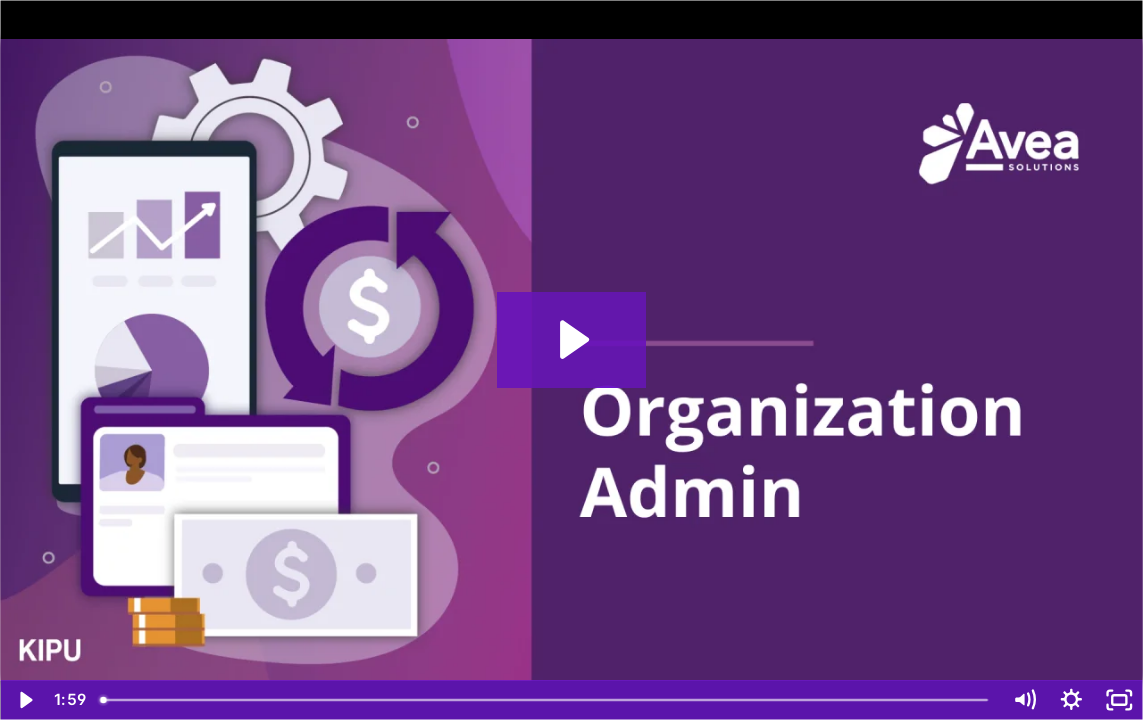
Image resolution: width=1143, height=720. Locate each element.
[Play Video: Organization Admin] (571, 339)
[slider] (545, 700)
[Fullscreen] (1119, 700)
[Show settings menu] (1072, 700)
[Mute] (1024, 700)
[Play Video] (24, 700)
